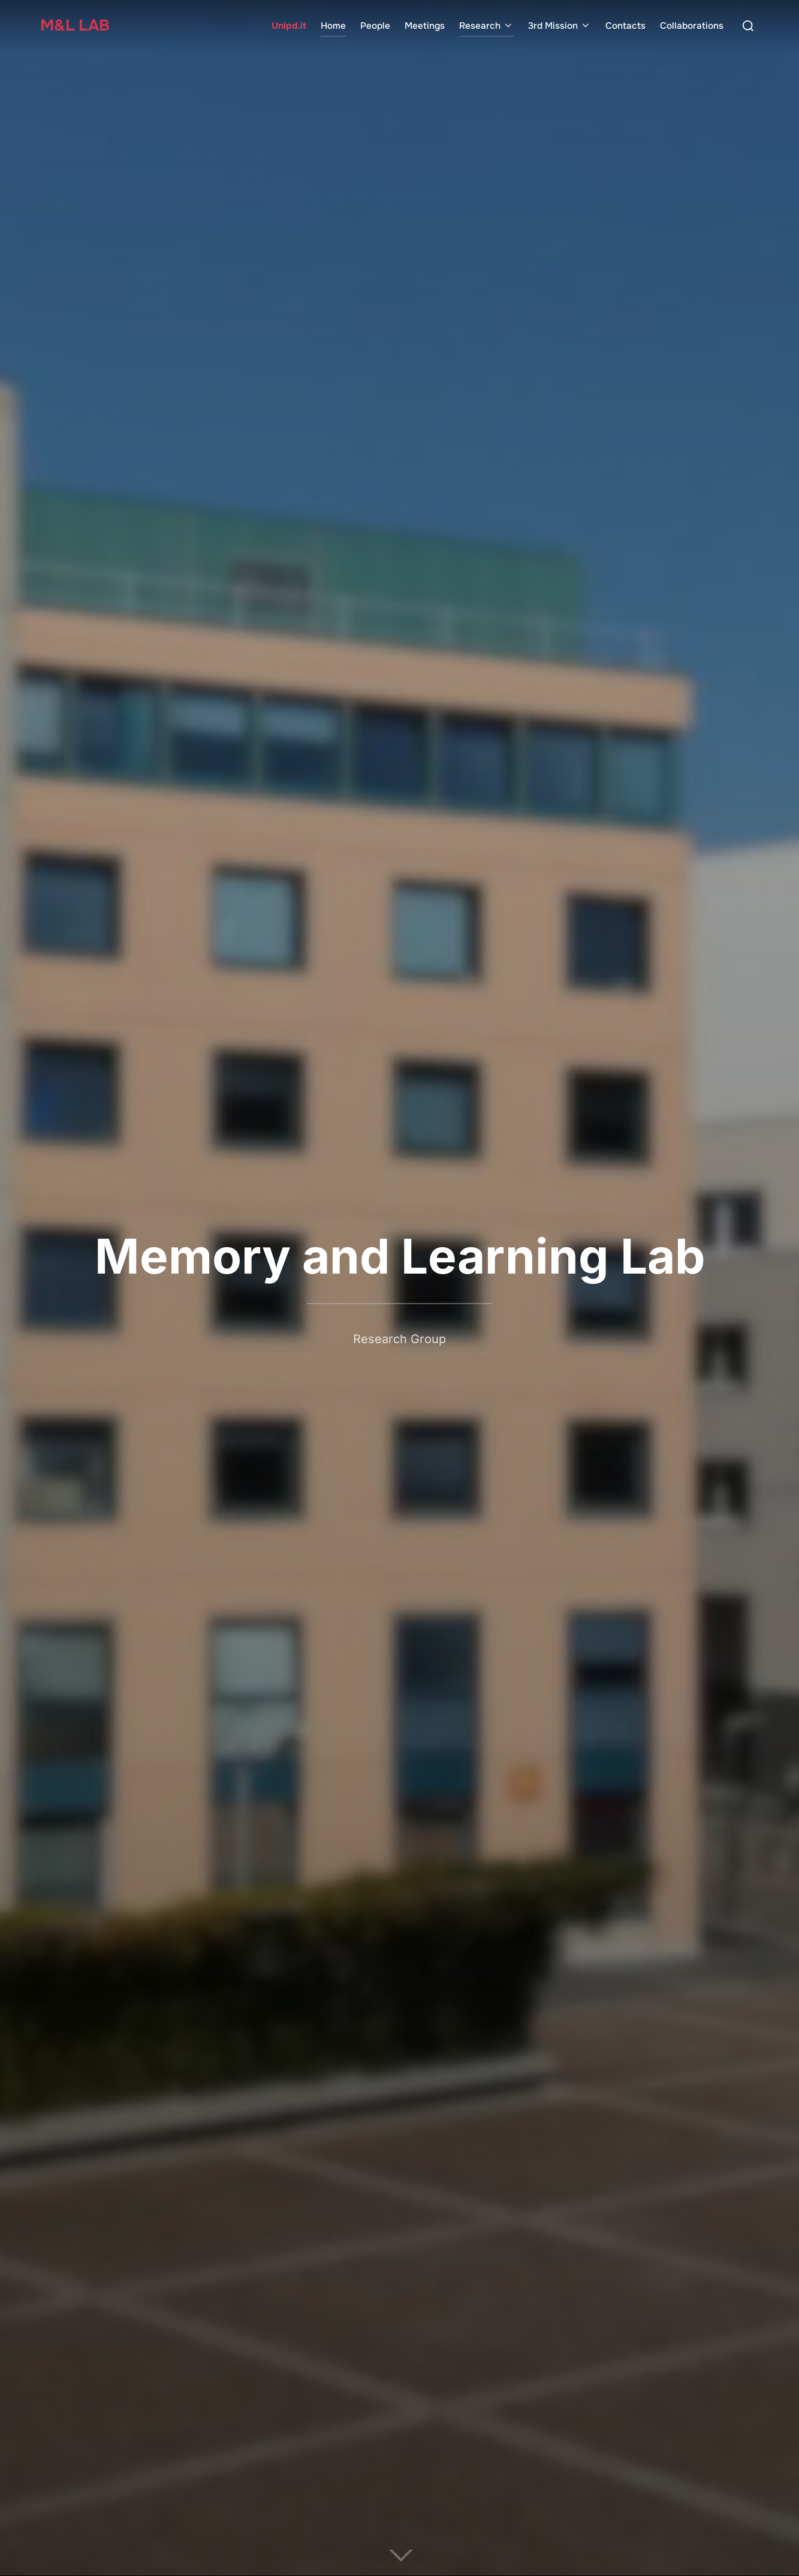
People (375, 26)
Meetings (425, 26)
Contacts (625, 26)
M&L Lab (75, 25)
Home (333, 26)
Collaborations (691, 26)
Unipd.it (289, 26)
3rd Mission (559, 26)
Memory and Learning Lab (400, 1256)
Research (486, 26)
